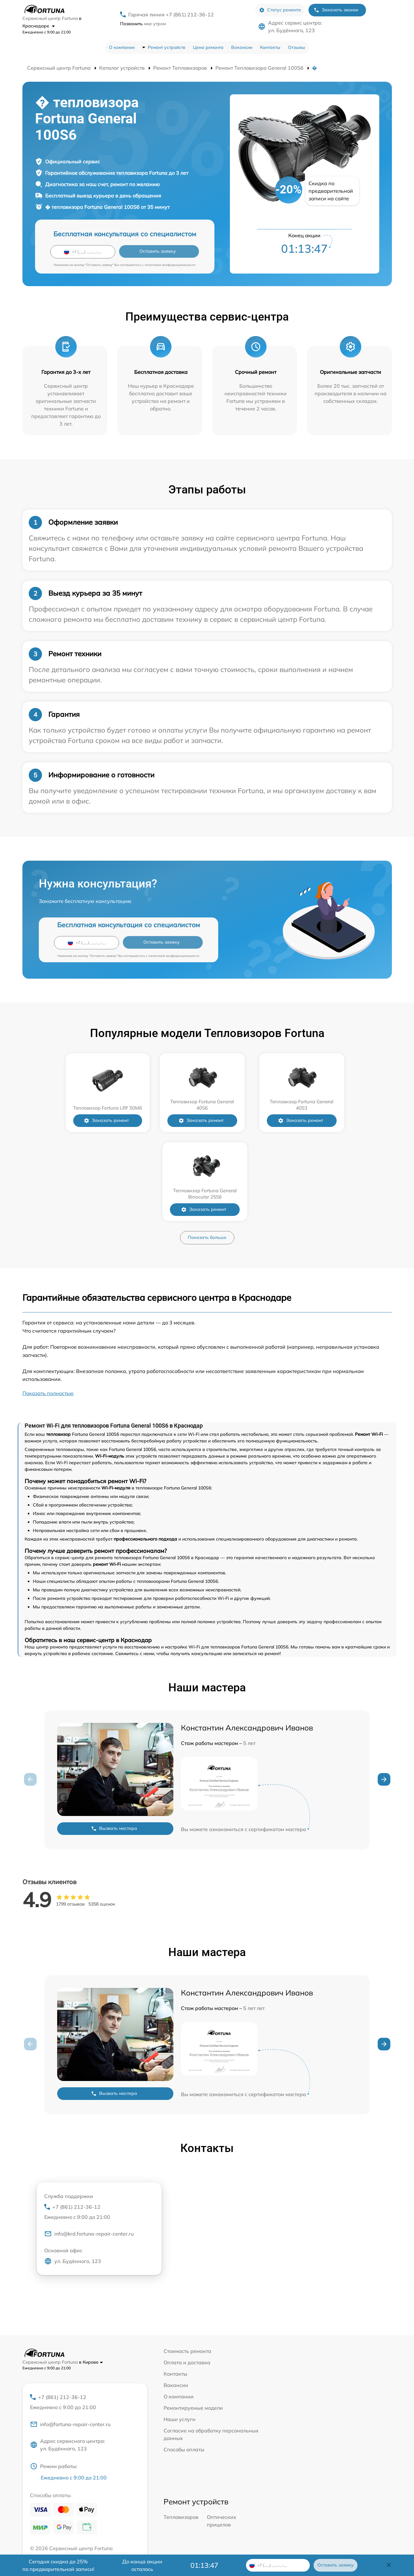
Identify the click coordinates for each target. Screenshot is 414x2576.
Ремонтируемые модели (193, 2319)
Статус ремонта (280, 10)
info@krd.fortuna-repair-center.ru (89, 2145)
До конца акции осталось (142, 2565)
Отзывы (296, 47)
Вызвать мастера (114, 1739)
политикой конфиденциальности (170, 265)
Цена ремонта (208, 47)
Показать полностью (48, 1304)
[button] (384, 1690)
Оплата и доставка (187, 2273)
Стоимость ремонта (187, 2262)
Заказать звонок (336, 10)
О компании (122, 47)
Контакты (270, 47)
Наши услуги (179, 2330)
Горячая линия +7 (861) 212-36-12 (171, 14)
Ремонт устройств (166, 47)
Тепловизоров (181, 2429)
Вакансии (241, 47)
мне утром (143, 24)
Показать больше (207, 1148)
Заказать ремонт (63, 1120)
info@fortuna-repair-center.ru (70, 2336)
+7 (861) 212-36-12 (99, 2123)
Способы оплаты (184, 2360)
